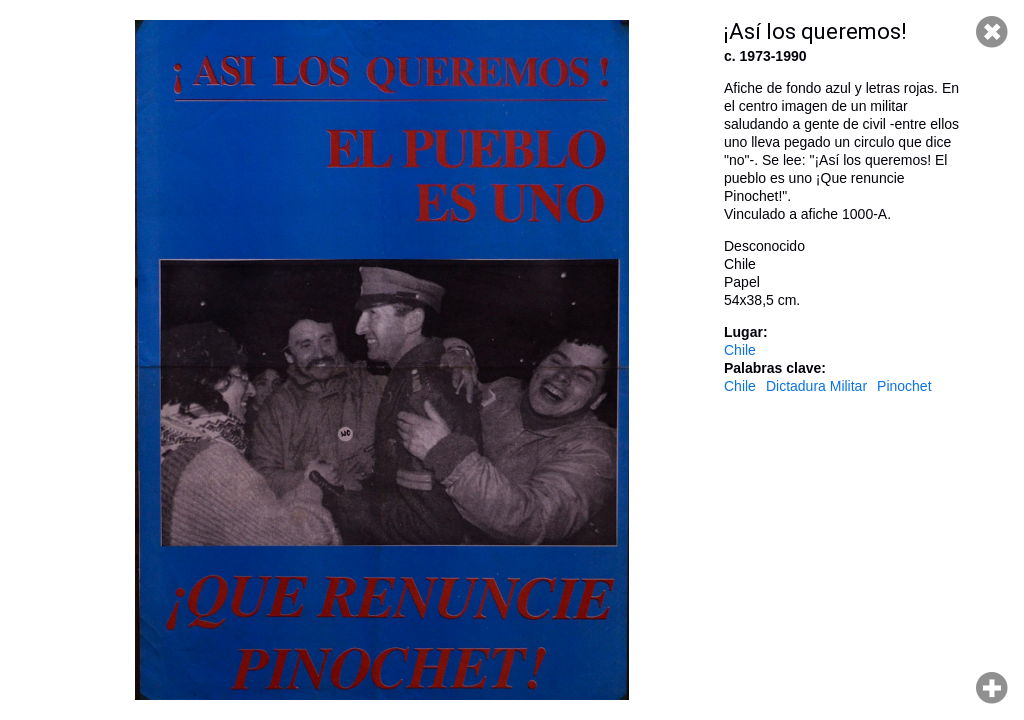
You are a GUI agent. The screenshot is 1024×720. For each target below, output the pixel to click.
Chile (740, 350)
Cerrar (992, 32)
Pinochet (904, 386)
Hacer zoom (992, 688)
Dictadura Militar (816, 386)
